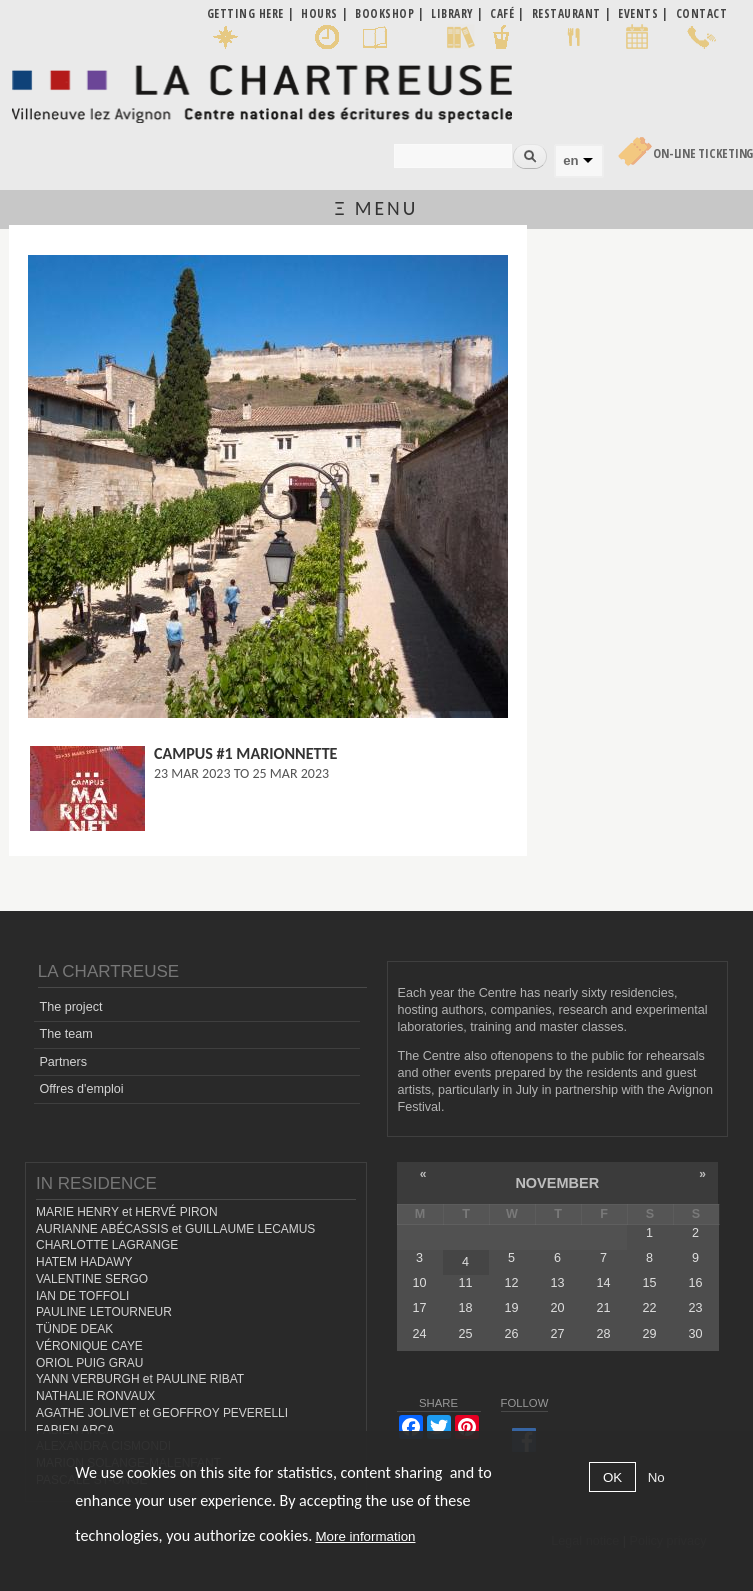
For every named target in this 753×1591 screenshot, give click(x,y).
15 (649, 1283)
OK (612, 1477)
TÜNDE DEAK (74, 1329)
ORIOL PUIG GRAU (89, 1363)
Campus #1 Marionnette (246, 753)
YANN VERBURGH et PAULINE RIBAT (140, 1379)
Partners (63, 1062)
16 (696, 1283)
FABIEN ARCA (75, 1430)
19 (511, 1308)
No (656, 1477)
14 (603, 1283)
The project (70, 1007)
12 (511, 1283)
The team (65, 1034)
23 (696, 1308)
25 (465, 1334)
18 (465, 1308)
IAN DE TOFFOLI (82, 1296)
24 (419, 1334)
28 (603, 1334)
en (570, 160)
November (557, 1183)
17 (419, 1308)
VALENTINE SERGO (92, 1279)
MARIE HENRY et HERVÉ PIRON (127, 1212)
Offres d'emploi (81, 1089)
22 (649, 1308)
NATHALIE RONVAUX (95, 1396)
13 (557, 1283)
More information (365, 1536)
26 (511, 1334)
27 (557, 1334)
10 (419, 1283)
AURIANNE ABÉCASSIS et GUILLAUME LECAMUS (175, 1229)
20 (557, 1308)
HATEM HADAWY (84, 1262)
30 (696, 1334)
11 (465, 1283)
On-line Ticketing (703, 153)
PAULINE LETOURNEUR (104, 1312)
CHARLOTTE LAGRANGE (107, 1245)
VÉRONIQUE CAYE (89, 1346)
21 (603, 1308)
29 (649, 1334)
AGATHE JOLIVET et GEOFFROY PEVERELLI (162, 1413)
